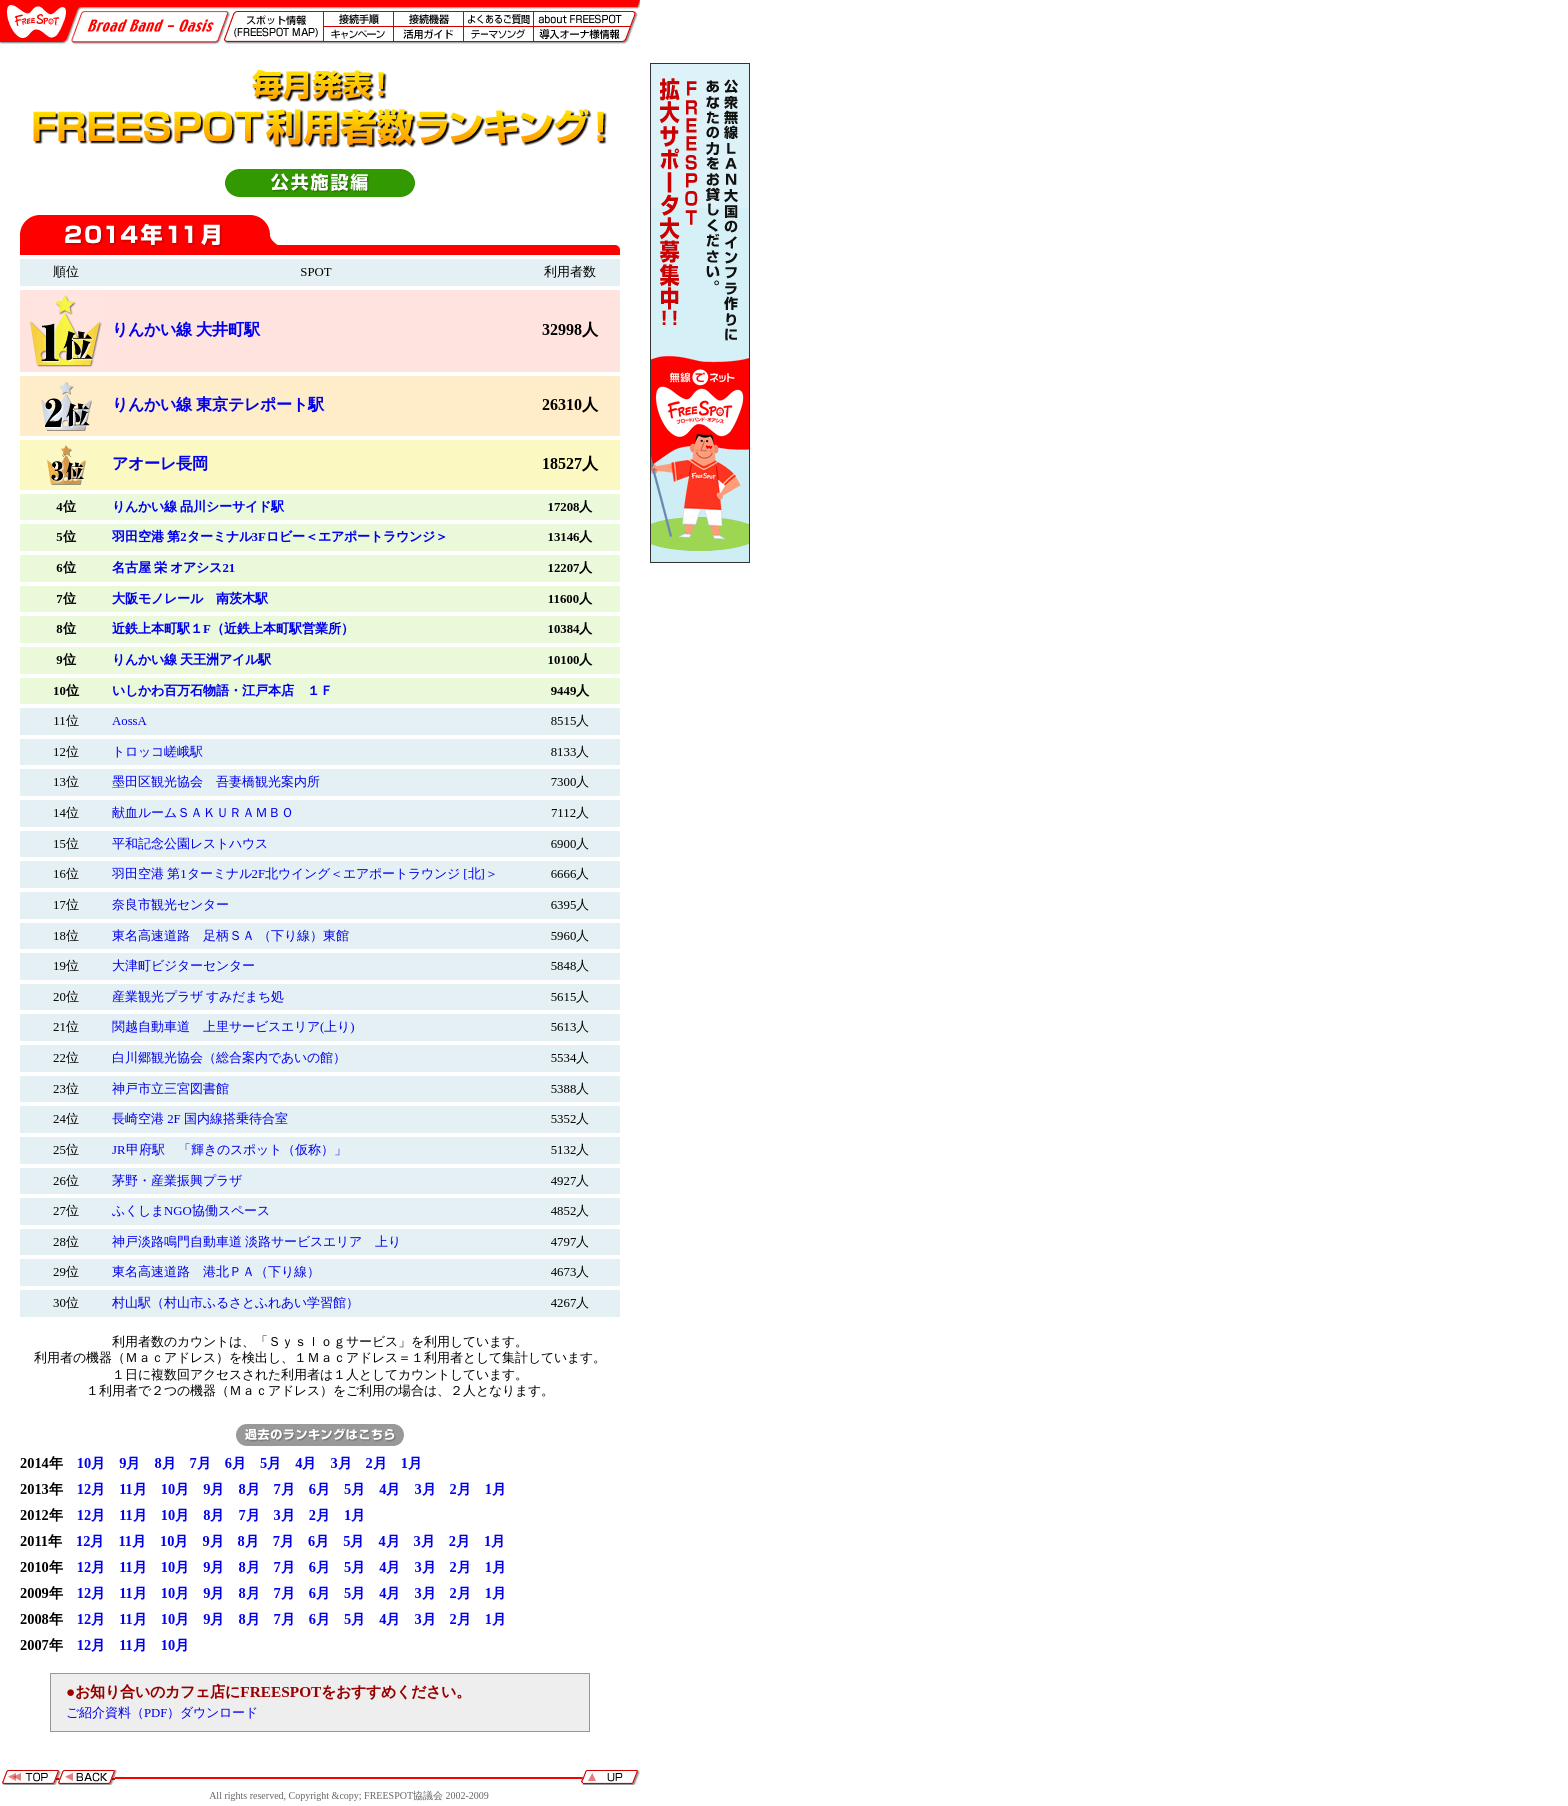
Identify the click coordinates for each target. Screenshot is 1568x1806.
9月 (129, 1463)
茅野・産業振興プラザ (177, 1181)
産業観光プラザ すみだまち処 (198, 997)
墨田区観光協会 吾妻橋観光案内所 (216, 782)
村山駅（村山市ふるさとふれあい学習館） (235, 1303)
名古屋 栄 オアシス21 (173, 568)
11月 (133, 1489)
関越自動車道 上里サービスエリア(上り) (233, 1027)
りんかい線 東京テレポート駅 (218, 404)
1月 (411, 1463)
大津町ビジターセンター (183, 966)
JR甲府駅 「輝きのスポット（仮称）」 (229, 1150)
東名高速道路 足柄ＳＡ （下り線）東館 (230, 936)
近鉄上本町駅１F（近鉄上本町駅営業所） (233, 629)
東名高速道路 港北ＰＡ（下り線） (216, 1272)
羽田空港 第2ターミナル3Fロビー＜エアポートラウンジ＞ (280, 537)
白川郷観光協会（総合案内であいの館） (229, 1058)
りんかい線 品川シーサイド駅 (198, 507)
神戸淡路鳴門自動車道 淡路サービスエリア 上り (256, 1242)
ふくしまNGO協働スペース (191, 1211)
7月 (200, 1463)
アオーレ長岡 (160, 463)
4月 (305, 1463)
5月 (270, 1463)
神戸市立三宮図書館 (170, 1089)
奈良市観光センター (170, 905)
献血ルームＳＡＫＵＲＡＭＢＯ (203, 813)
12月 (91, 1489)
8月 (164, 1463)
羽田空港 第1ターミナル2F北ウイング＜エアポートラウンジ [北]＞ (305, 874)
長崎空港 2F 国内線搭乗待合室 (200, 1119)
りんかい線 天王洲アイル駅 (191, 660)
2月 (376, 1463)
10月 (91, 1463)
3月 (340, 1463)
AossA (129, 721)
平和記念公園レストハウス (190, 844)
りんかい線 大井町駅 (186, 329)
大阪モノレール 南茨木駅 (190, 599)
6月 (235, 1463)
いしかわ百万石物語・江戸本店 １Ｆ (222, 691)
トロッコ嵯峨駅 (157, 752)
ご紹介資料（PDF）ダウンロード (162, 1713)
